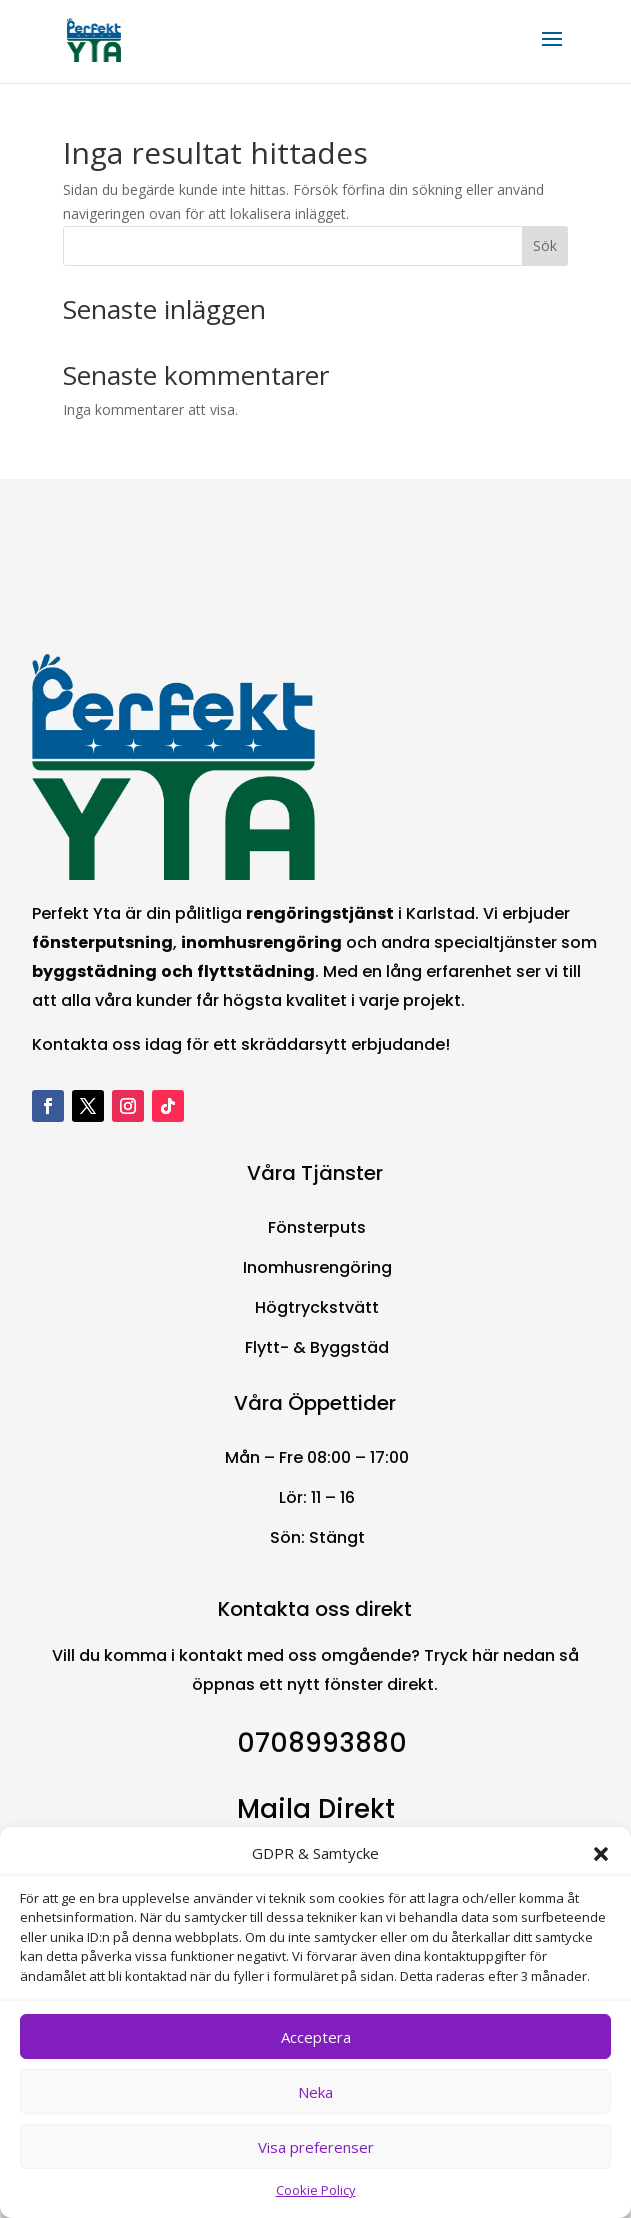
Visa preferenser (316, 2147)
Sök (545, 245)
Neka (315, 2092)
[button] (601, 1854)
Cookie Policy (316, 2190)
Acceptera (316, 2037)
